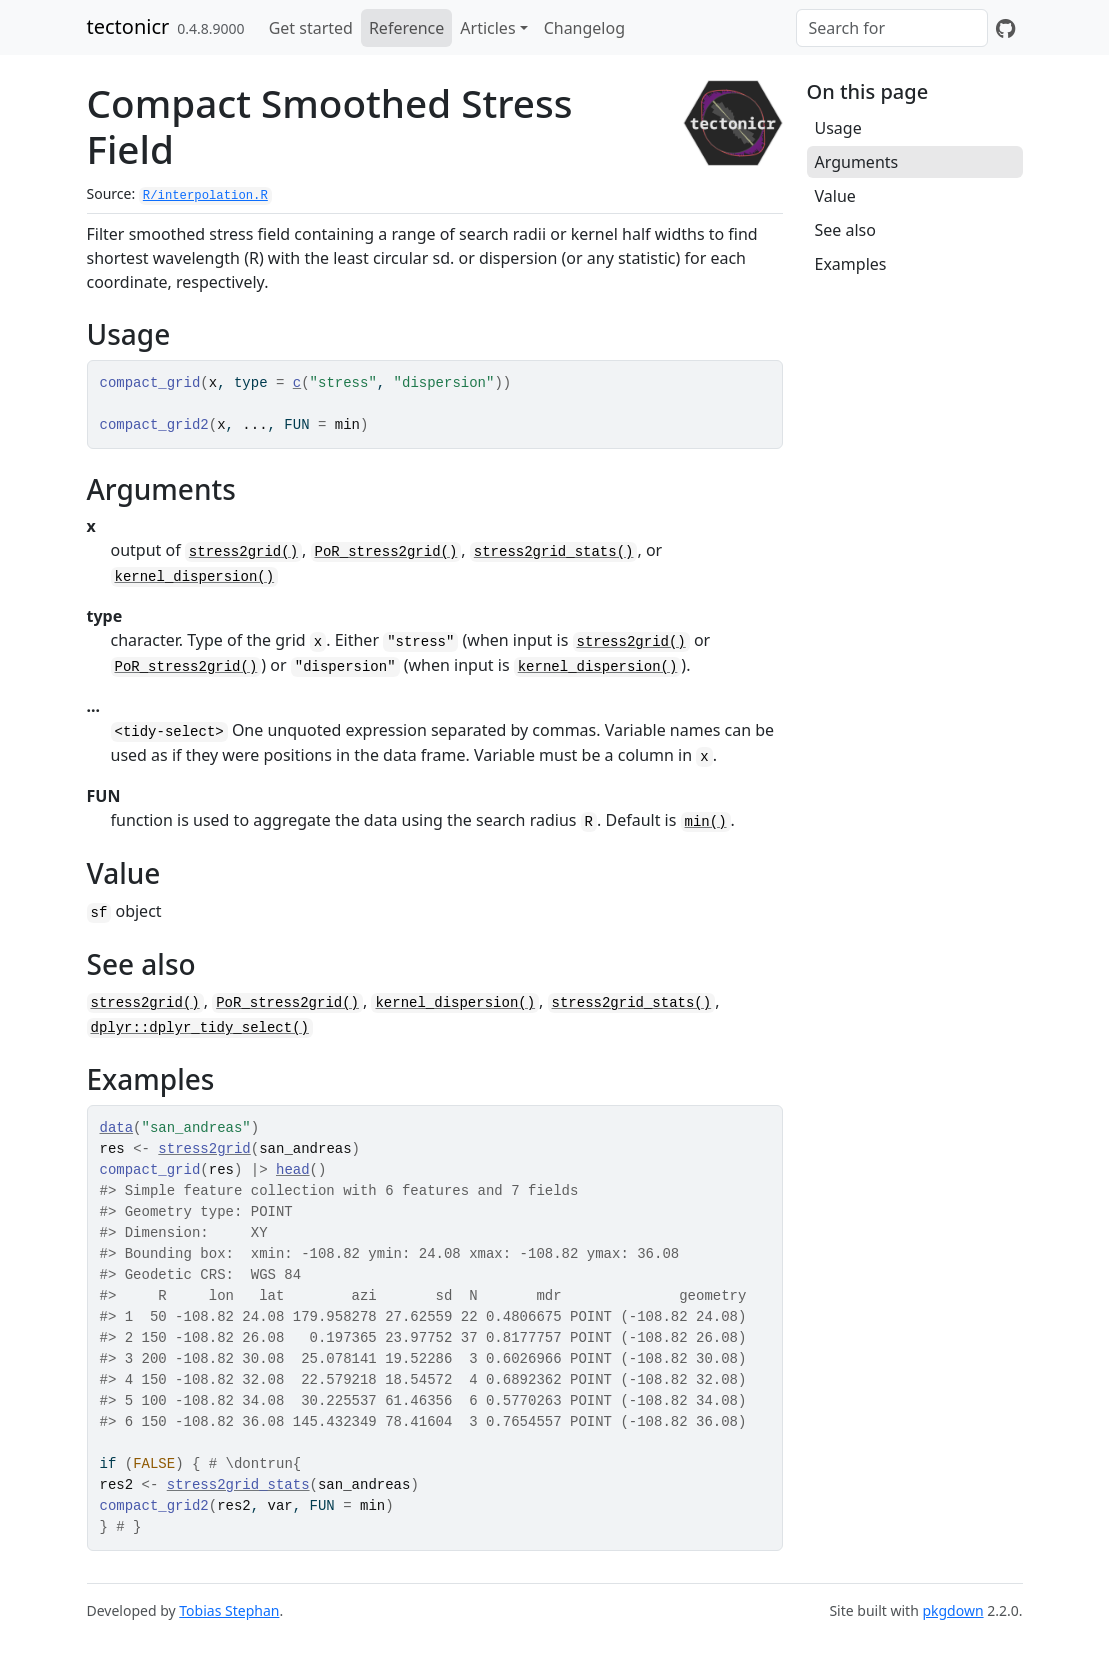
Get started (311, 28)
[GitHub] (1005, 28)
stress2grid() (243, 552)
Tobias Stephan (229, 1610)
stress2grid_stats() (554, 552)
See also (845, 230)
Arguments (857, 162)
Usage (838, 128)
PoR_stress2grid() (386, 552)
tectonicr (128, 26)
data (117, 1128)
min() (706, 822)
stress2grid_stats (238, 1485)
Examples (851, 264)
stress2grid (204, 1149)
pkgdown (952, 1610)
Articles (487, 28)
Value (835, 196)
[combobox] (892, 28)
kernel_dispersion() (195, 577)
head (293, 1170)
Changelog (584, 28)
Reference (406, 28)
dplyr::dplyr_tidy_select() (200, 1028)
